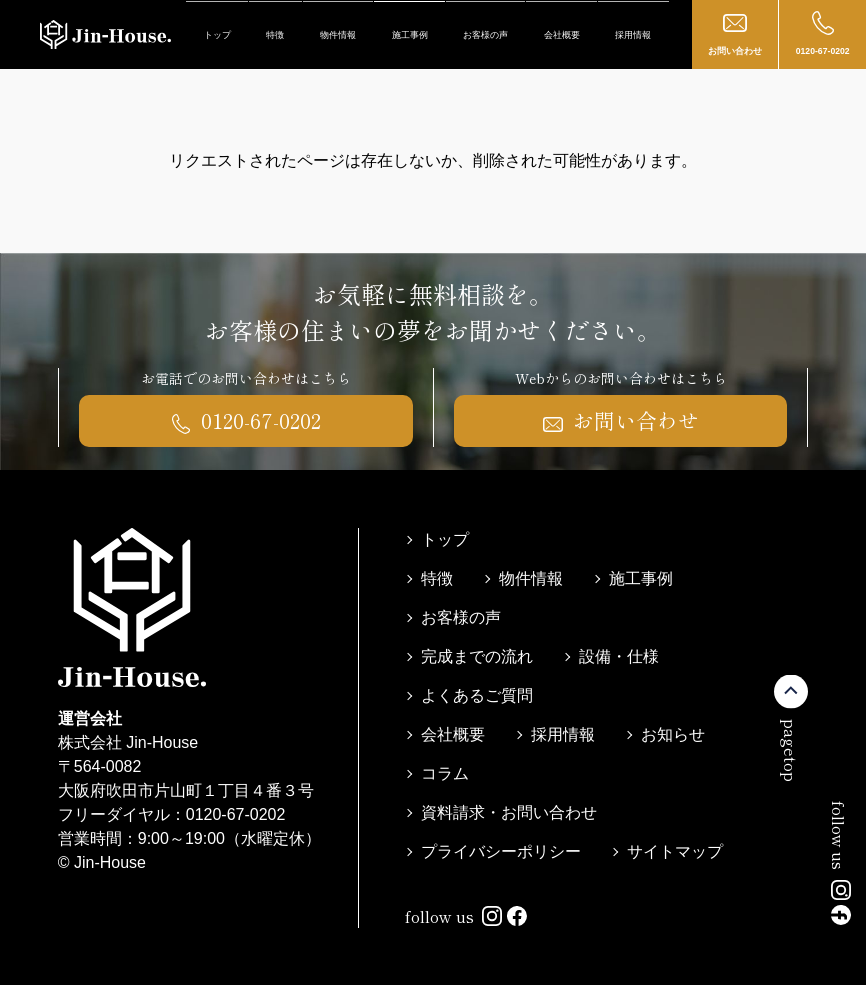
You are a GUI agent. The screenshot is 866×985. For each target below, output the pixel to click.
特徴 (275, 35)
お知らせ (673, 734)
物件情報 (338, 35)
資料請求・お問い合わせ (509, 812)
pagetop (791, 749)
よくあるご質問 (477, 695)
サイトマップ (675, 851)
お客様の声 (485, 35)
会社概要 (562, 35)
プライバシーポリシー (501, 851)
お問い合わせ (735, 33)
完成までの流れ (477, 656)
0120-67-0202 (823, 33)
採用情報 (633, 35)
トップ (217, 35)
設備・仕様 (619, 656)
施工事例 (410, 35)
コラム (445, 773)
